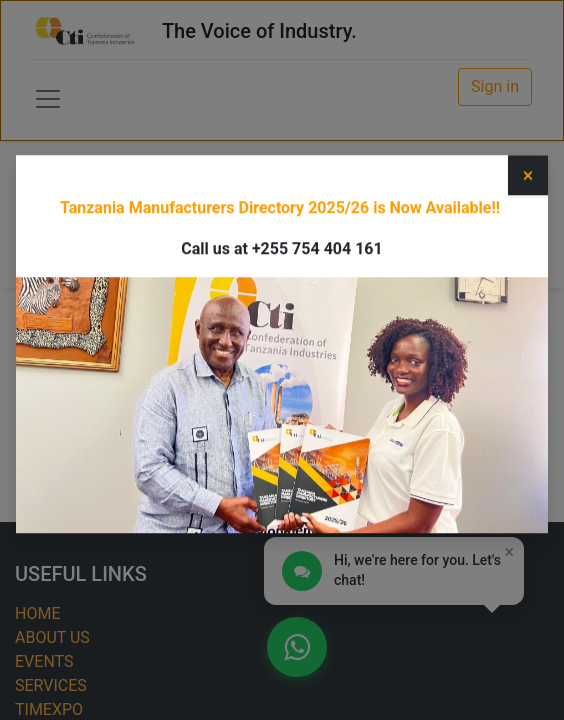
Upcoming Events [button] (403, 208)
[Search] (291, 255)
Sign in (495, 86)
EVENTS (44, 661)
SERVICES (51, 685)
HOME (37, 613)
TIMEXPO (49, 709)
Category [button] (217, 208)
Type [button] (76, 208)
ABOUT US (52, 637)
